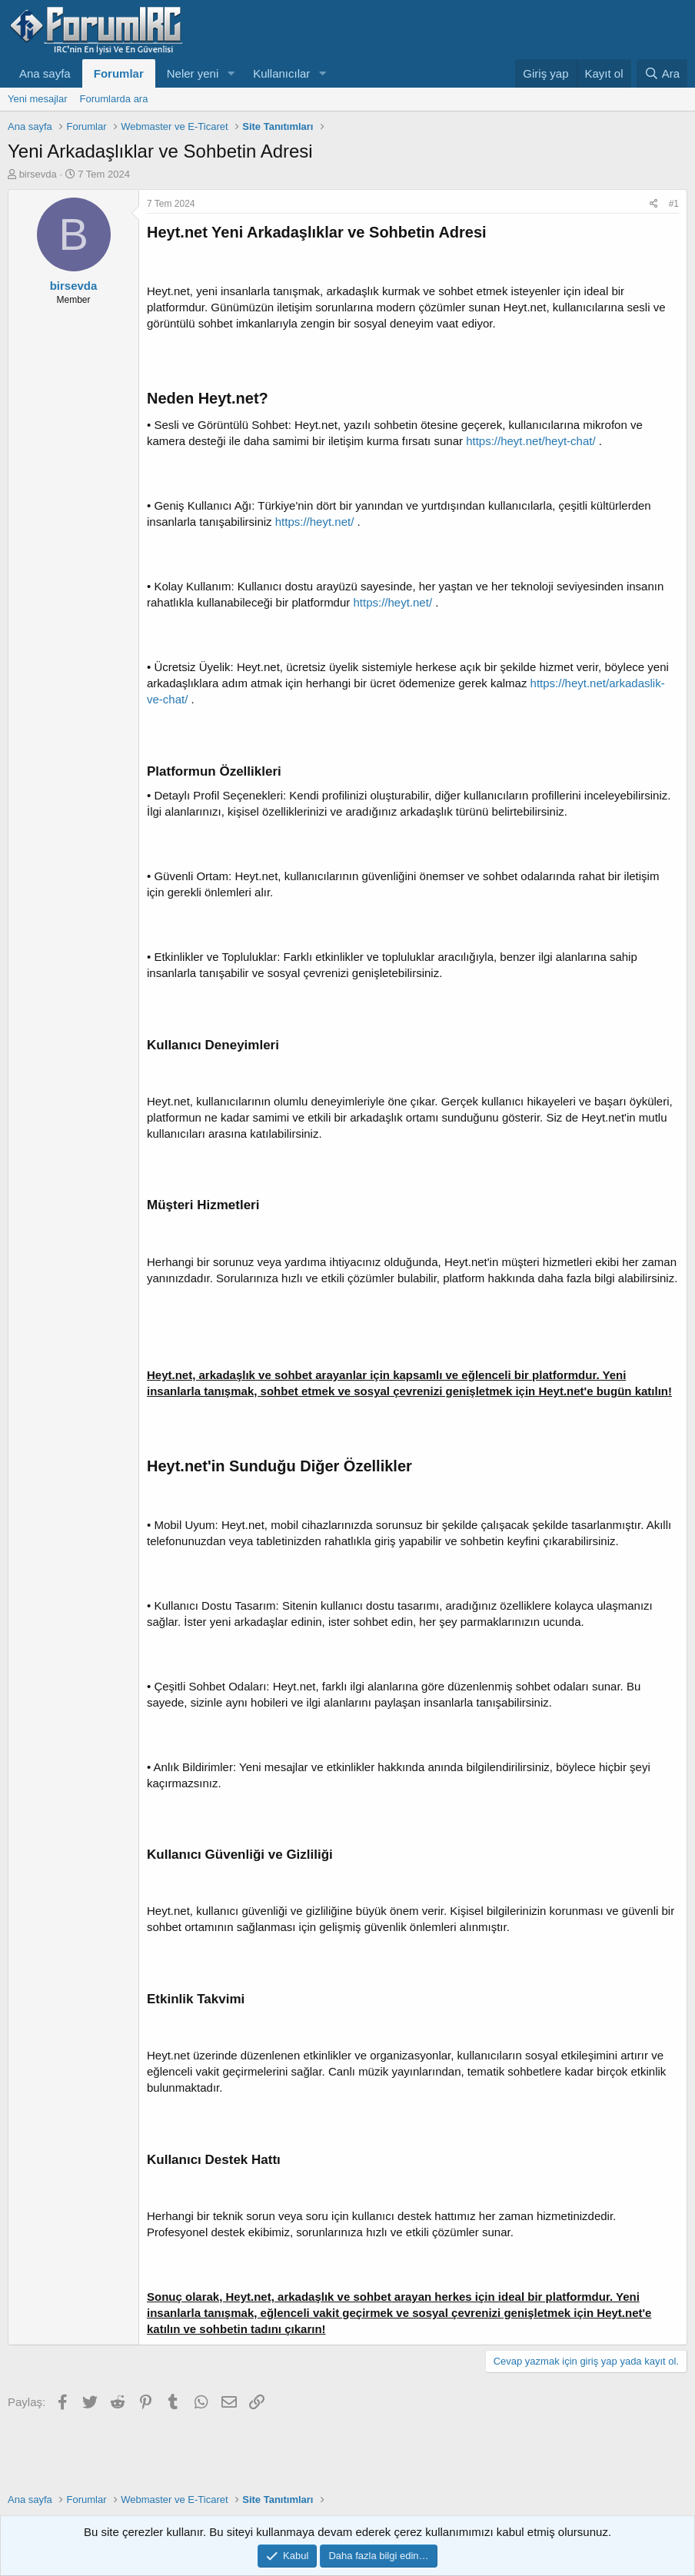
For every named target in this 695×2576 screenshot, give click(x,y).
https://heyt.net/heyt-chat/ (530, 440)
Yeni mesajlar (38, 99)
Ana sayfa (45, 73)
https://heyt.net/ (314, 521)
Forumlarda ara (114, 99)
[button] (230, 73)
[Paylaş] (653, 204)
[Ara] (662, 73)
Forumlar (119, 73)
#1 (674, 203)
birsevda (38, 174)
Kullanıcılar (281, 73)
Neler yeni (193, 73)
